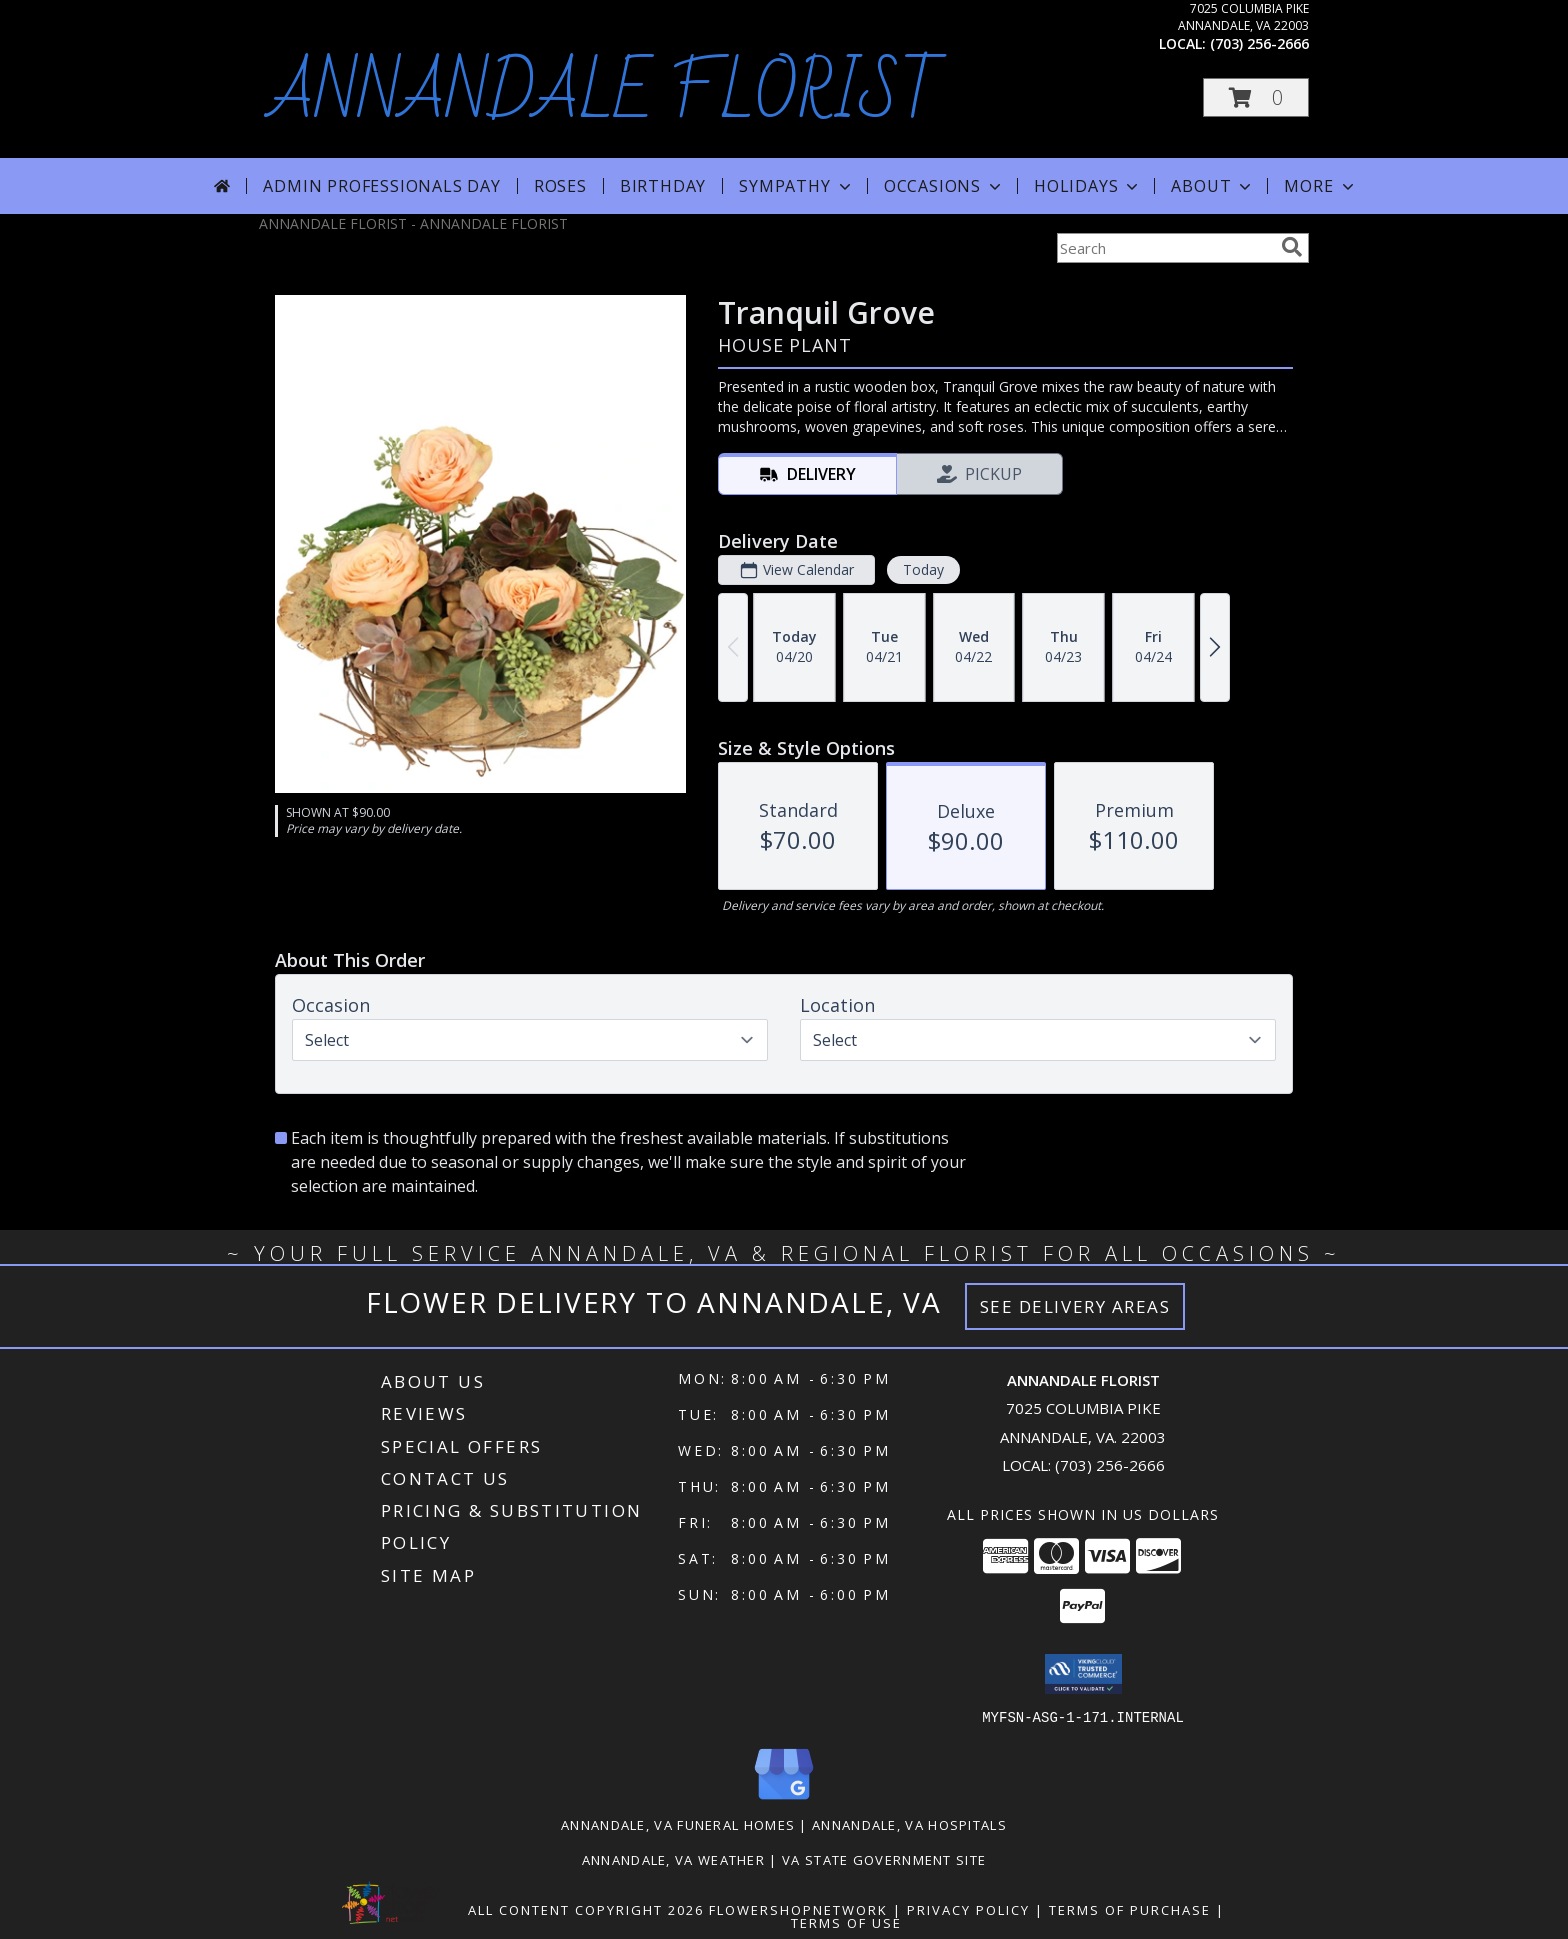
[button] (1256, 97)
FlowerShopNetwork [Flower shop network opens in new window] (798, 1909)
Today (923, 569)
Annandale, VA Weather (673, 1859)
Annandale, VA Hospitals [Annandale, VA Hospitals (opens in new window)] (909, 1824)
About (1213, 186)
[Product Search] (1165, 248)
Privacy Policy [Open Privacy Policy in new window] (968, 1909)
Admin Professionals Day (381, 186)
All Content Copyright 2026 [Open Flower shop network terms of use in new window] (586, 1909)
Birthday (663, 186)
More (1320, 186)
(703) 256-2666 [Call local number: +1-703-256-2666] (1259, 43)
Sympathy (796, 186)
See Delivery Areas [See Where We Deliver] (1075, 1306)
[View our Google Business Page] (784, 1799)
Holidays (1088, 186)
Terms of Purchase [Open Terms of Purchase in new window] (1130, 1909)
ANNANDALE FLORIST (606, 94)
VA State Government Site (884, 1859)
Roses (560, 186)
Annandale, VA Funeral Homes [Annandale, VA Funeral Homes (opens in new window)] (678, 1824)
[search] (1292, 247)
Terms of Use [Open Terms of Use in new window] (846, 1922)
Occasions (944, 186)
